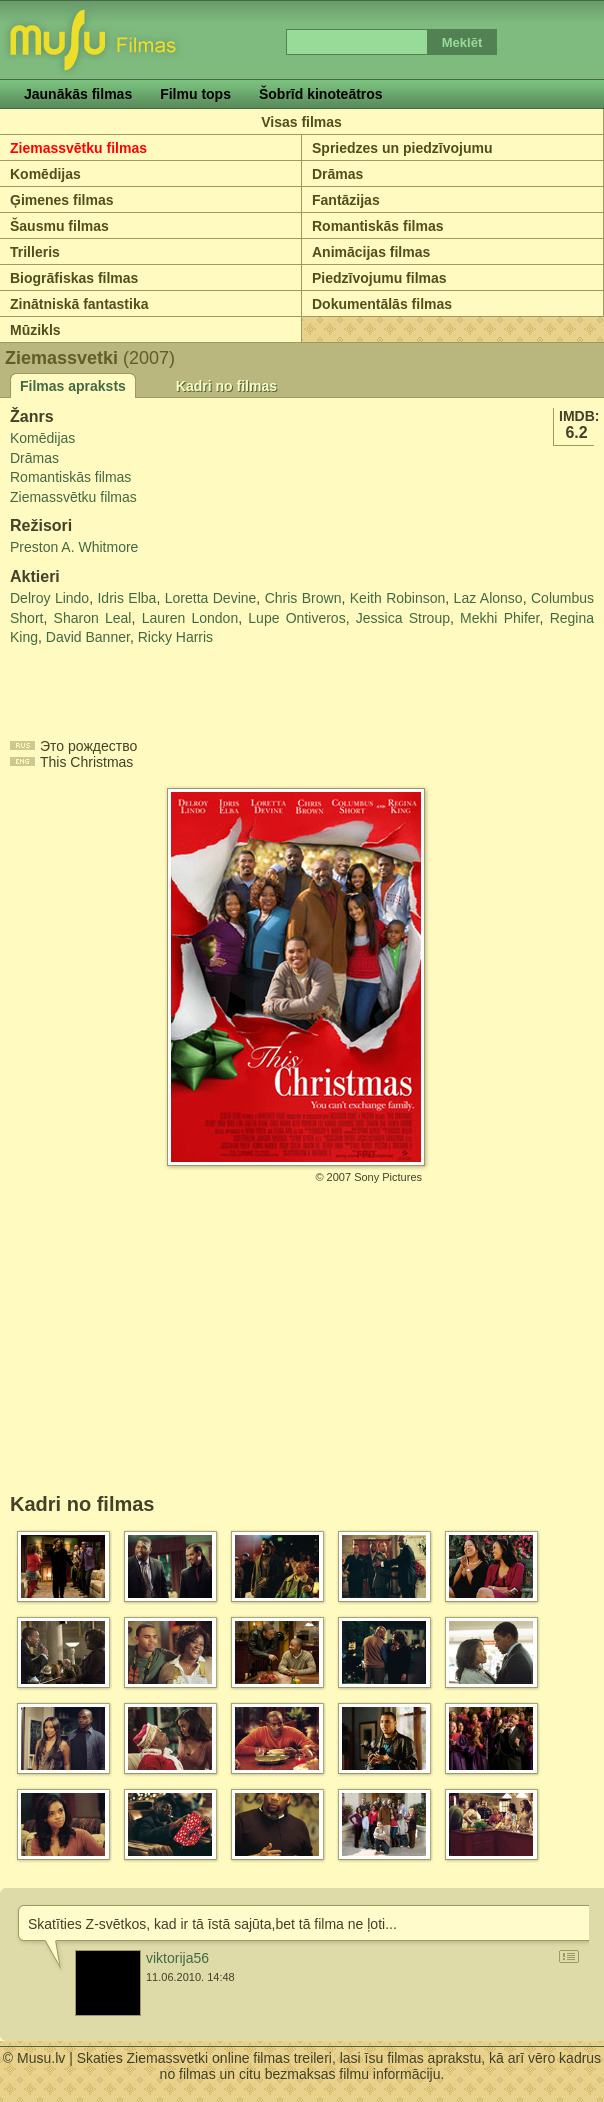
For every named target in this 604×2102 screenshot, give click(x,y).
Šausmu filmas (59, 226)
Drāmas (337, 174)
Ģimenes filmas (62, 200)
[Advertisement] (127, 688)
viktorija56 (177, 1958)
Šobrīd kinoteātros (321, 94)
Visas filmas (301, 122)
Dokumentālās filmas (382, 304)
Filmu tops (195, 94)
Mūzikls (35, 330)
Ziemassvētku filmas (78, 148)
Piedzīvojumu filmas (379, 278)
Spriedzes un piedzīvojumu (402, 148)
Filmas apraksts (73, 386)
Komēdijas (45, 174)
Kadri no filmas (226, 386)
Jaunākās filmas (78, 94)
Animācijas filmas (371, 252)
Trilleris (35, 252)
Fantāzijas (346, 200)
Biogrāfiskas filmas (74, 278)
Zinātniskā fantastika (79, 304)
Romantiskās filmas (378, 226)
